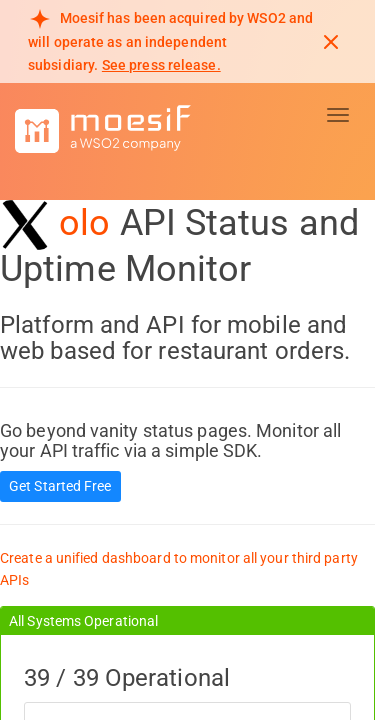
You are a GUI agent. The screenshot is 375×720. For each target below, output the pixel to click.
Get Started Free (60, 486)
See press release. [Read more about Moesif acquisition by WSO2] (161, 65)
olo (84, 223)
